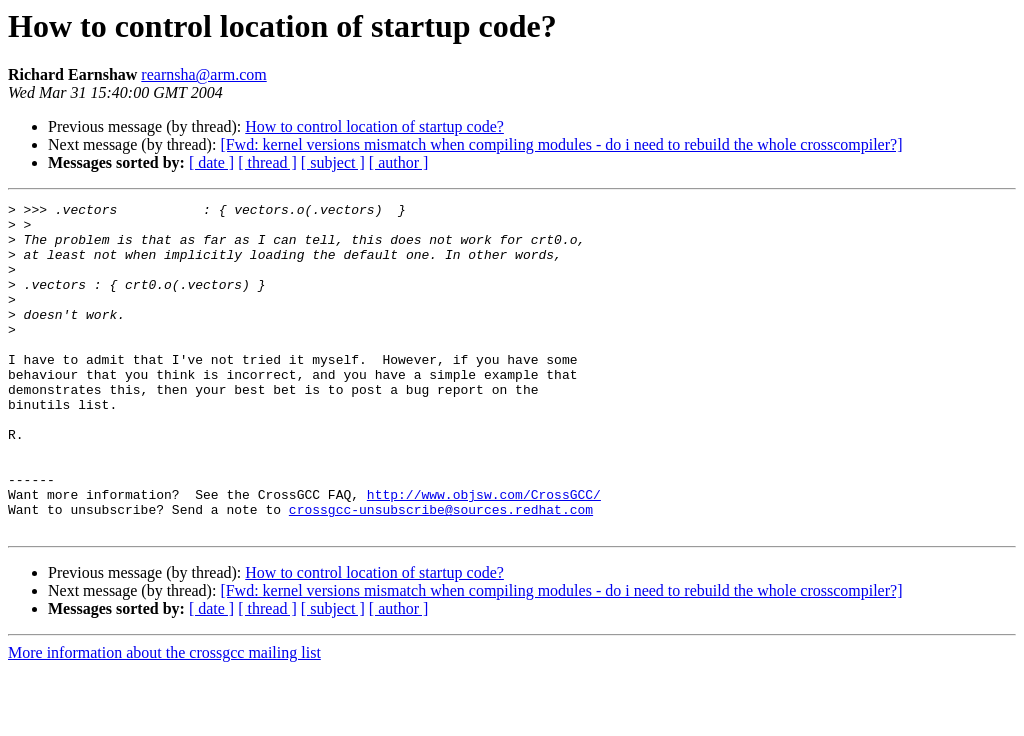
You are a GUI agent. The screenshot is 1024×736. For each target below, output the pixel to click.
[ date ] (211, 162)
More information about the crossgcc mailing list (164, 718)
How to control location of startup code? (374, 126)
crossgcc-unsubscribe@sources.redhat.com (441, 572)
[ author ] (399, 162)
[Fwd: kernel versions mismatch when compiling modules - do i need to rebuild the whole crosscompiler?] (561, 144)
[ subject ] (333, 162)
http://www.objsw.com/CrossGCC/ (484, 554)
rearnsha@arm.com (203, 74)
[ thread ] (267, 162)
